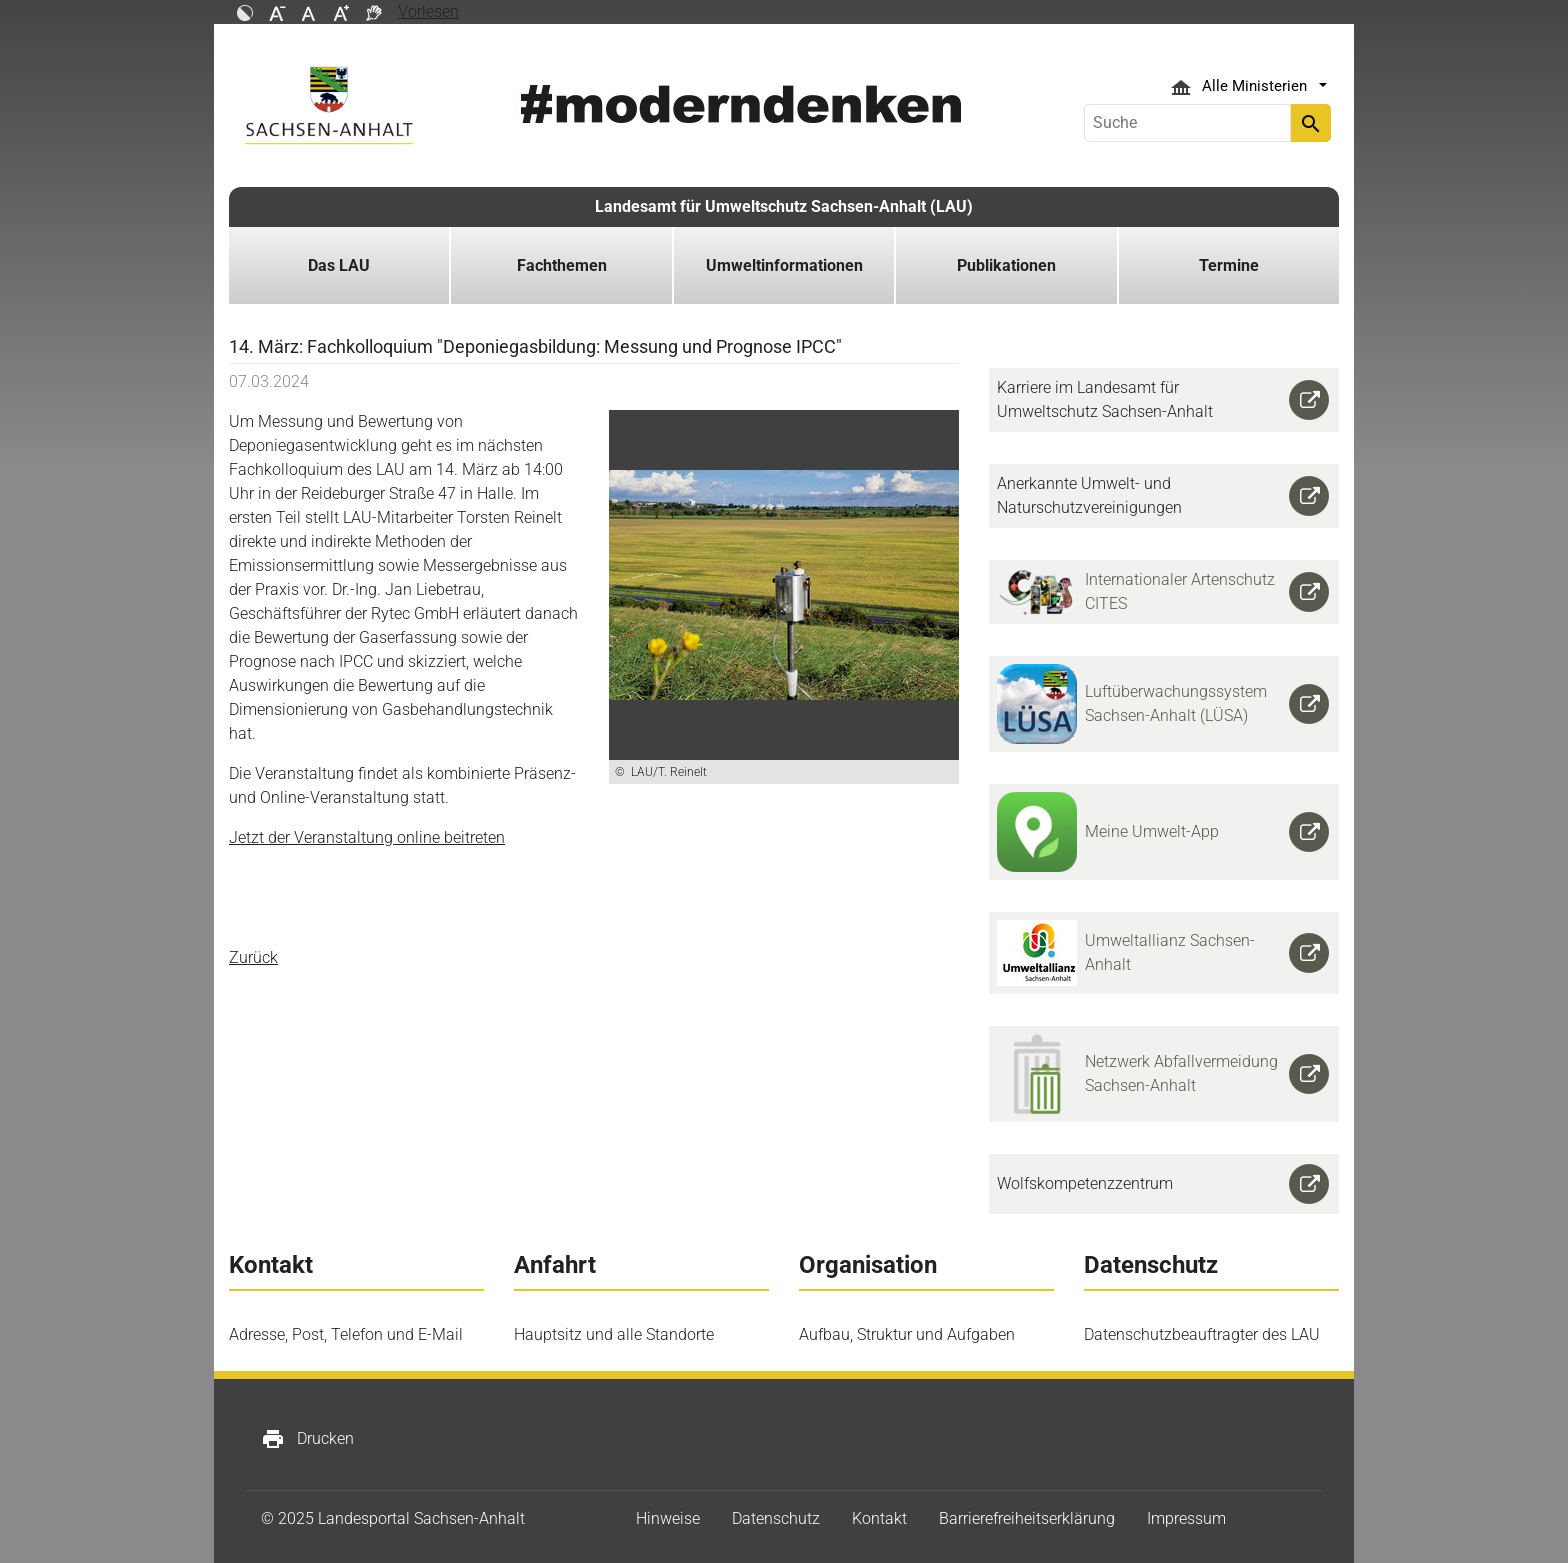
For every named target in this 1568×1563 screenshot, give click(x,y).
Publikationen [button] (1006, 265)
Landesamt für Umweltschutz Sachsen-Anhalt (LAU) (784, 206)
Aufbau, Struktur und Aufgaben (907, 1334)
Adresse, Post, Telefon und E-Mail (346, 1334)
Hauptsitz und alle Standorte (614, 1334)
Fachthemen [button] (562, 265)
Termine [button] (1229, 265)
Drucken (307, 1439)
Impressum (1186, 1518)
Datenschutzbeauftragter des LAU (1202, 1334)
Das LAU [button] (339, 265)
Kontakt (879, 1518)
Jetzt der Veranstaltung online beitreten (367, 837)
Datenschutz (776, 1518)
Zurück (253, 957)
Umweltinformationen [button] (784, 265)
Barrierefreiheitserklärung (1027, 1518)
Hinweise (668, 1518)
